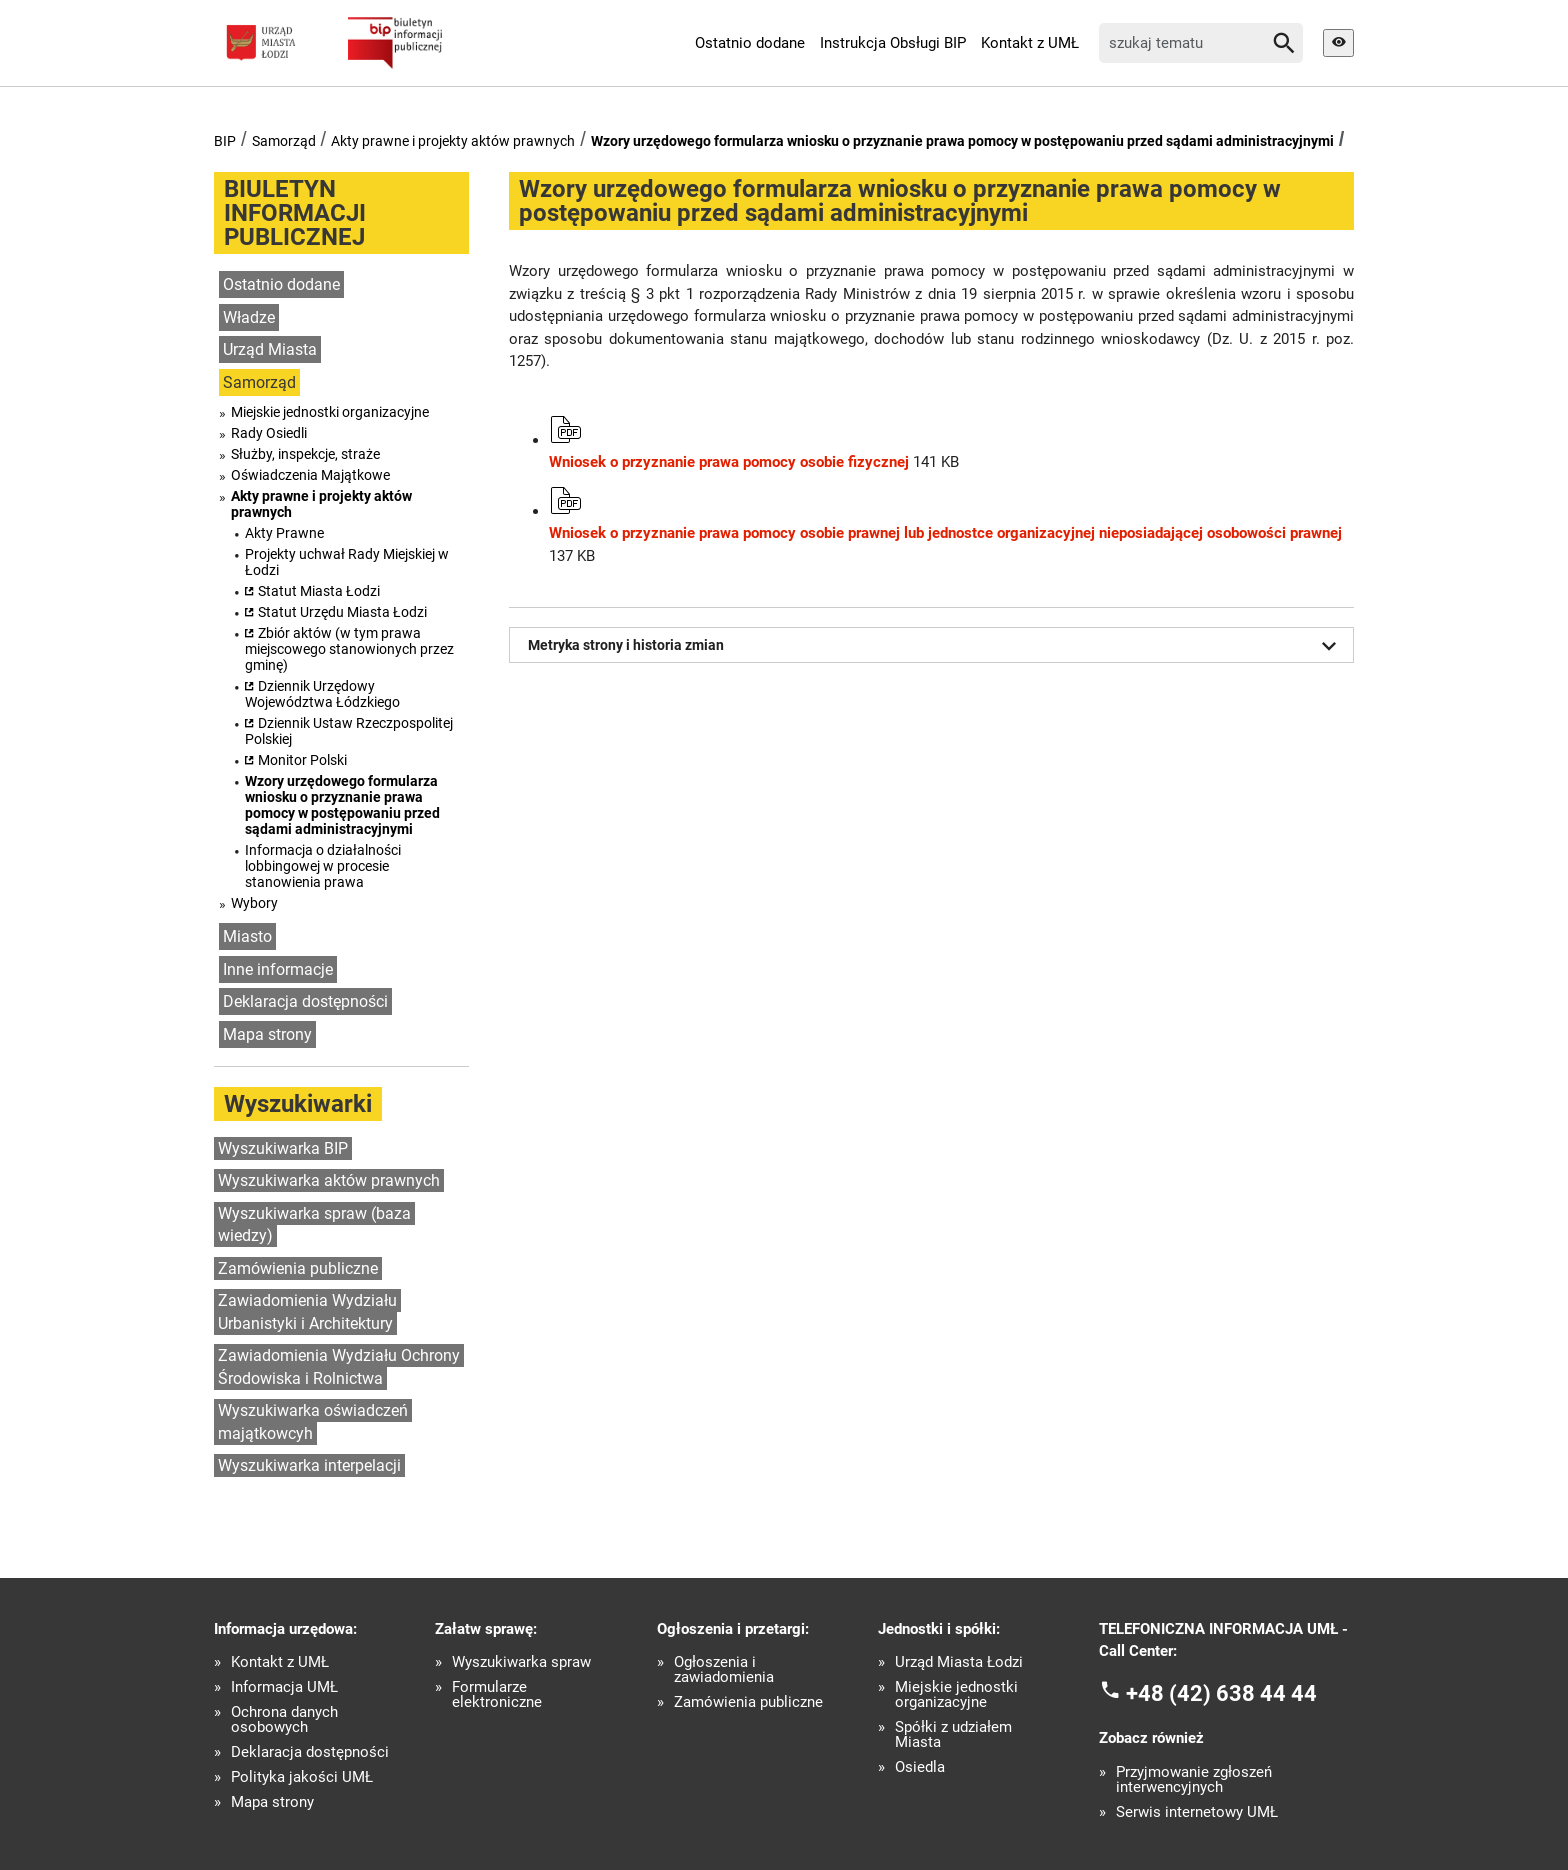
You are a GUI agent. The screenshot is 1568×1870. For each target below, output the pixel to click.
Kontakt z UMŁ (1030, 43)
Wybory (254, 903)
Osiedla (920, 1767)
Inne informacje (278, 969)
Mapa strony (267, 1034)
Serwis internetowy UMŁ (1197, 1812)
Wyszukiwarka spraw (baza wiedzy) (314, 1225)
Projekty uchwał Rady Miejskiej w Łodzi (347, 562)
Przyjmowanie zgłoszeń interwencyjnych (1194, 1780)
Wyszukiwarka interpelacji (309, 1465)
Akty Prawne (284, 533)
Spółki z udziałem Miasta (953, 1735)
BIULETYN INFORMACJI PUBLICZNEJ (295, 213)
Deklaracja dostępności (305, 1001)
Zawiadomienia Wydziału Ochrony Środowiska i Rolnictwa (339, 1367)
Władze (249, 317)
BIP (225, 141)
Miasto (247, 936)
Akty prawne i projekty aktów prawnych (453, 141)
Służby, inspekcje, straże (305, 454)
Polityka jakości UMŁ (302, 1777)
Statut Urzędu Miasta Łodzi (342, 612)
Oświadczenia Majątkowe (310, 475)
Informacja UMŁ (284, 1687)
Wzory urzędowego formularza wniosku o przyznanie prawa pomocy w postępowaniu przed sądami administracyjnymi (962, 141)
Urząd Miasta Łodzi (959, 1662)
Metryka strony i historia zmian (936, 646)
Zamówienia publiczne (298, 1268)
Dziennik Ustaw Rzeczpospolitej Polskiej (349, 731)
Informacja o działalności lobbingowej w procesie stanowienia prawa (323, 866)
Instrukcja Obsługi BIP (893, 43)
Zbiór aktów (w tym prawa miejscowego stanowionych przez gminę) (349, 649)
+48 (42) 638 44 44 (1221, 1692)
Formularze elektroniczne (497, 1695)
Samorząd (284, 141)
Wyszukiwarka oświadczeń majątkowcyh (313, 1422)
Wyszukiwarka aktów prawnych (329, 1180)
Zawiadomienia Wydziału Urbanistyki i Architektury (307, 1312)
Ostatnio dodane (750, 43)
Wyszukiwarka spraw (521, 1662)
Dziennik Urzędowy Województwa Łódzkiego (322, 694)
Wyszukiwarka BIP (283, 1148)
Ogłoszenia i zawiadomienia (724, 1670)
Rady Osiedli (269, 433)
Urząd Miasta (270, 349)
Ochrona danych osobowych (284, 1720)
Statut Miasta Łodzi (319, 591)
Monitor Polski (302, 760)
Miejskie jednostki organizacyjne (330, 412)
